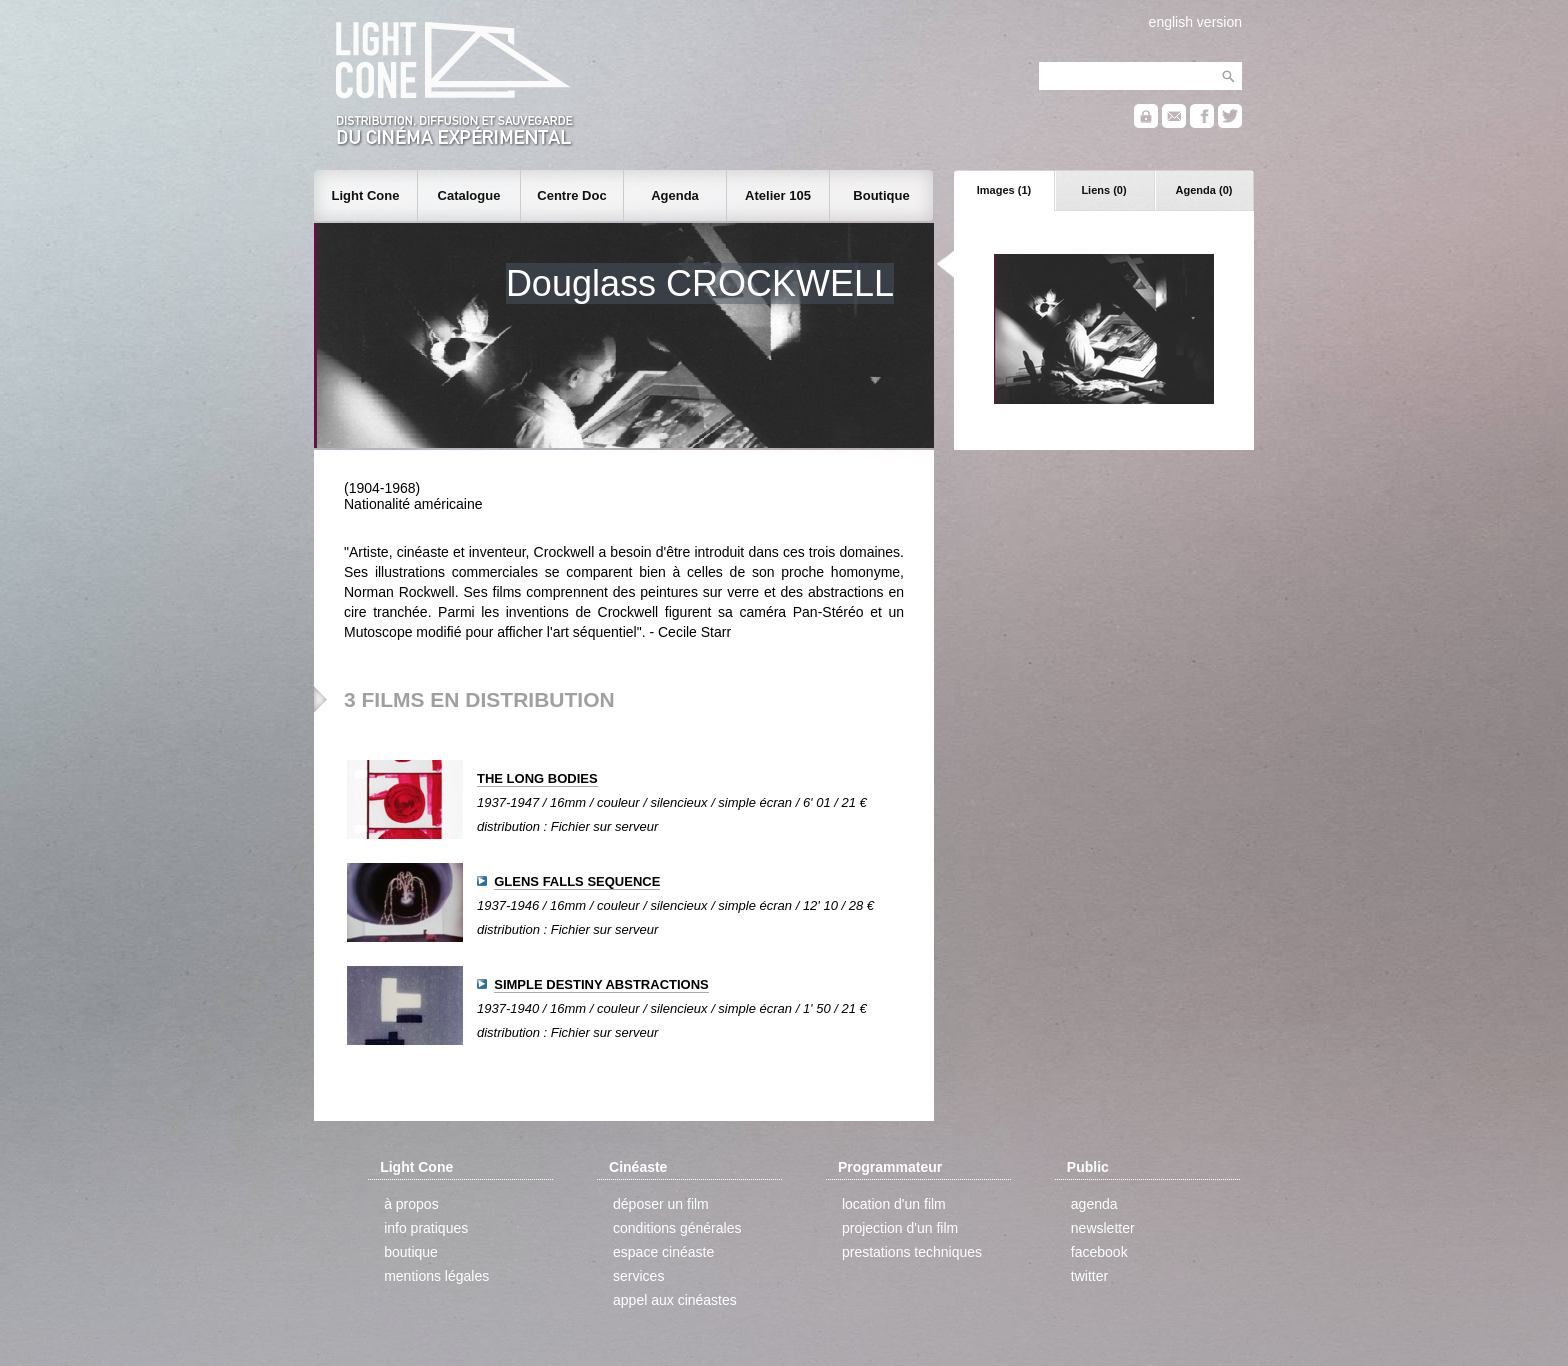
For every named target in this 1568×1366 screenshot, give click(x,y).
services (638, 1276)
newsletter (1103, 1228)
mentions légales (436, 1276)
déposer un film (661, 1204)
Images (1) (1004, 190)
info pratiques (426, 1228)
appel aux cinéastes (675, 1300)
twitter (1089, 1276)
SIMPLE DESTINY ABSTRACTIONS (601, 984)
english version (1195, 22)
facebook (1099, 1252)
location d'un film (894, 1204)
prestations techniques (912, 1252)
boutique (411, 1252)
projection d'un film (900, 1228)
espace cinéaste (663, 1252)
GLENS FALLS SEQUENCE (577, 881)
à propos (411, 1204)
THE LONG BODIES (537, 778)
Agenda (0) (1204, 190)
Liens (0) (1103, 190)
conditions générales (677, 1228)
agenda (1094, 1204)
